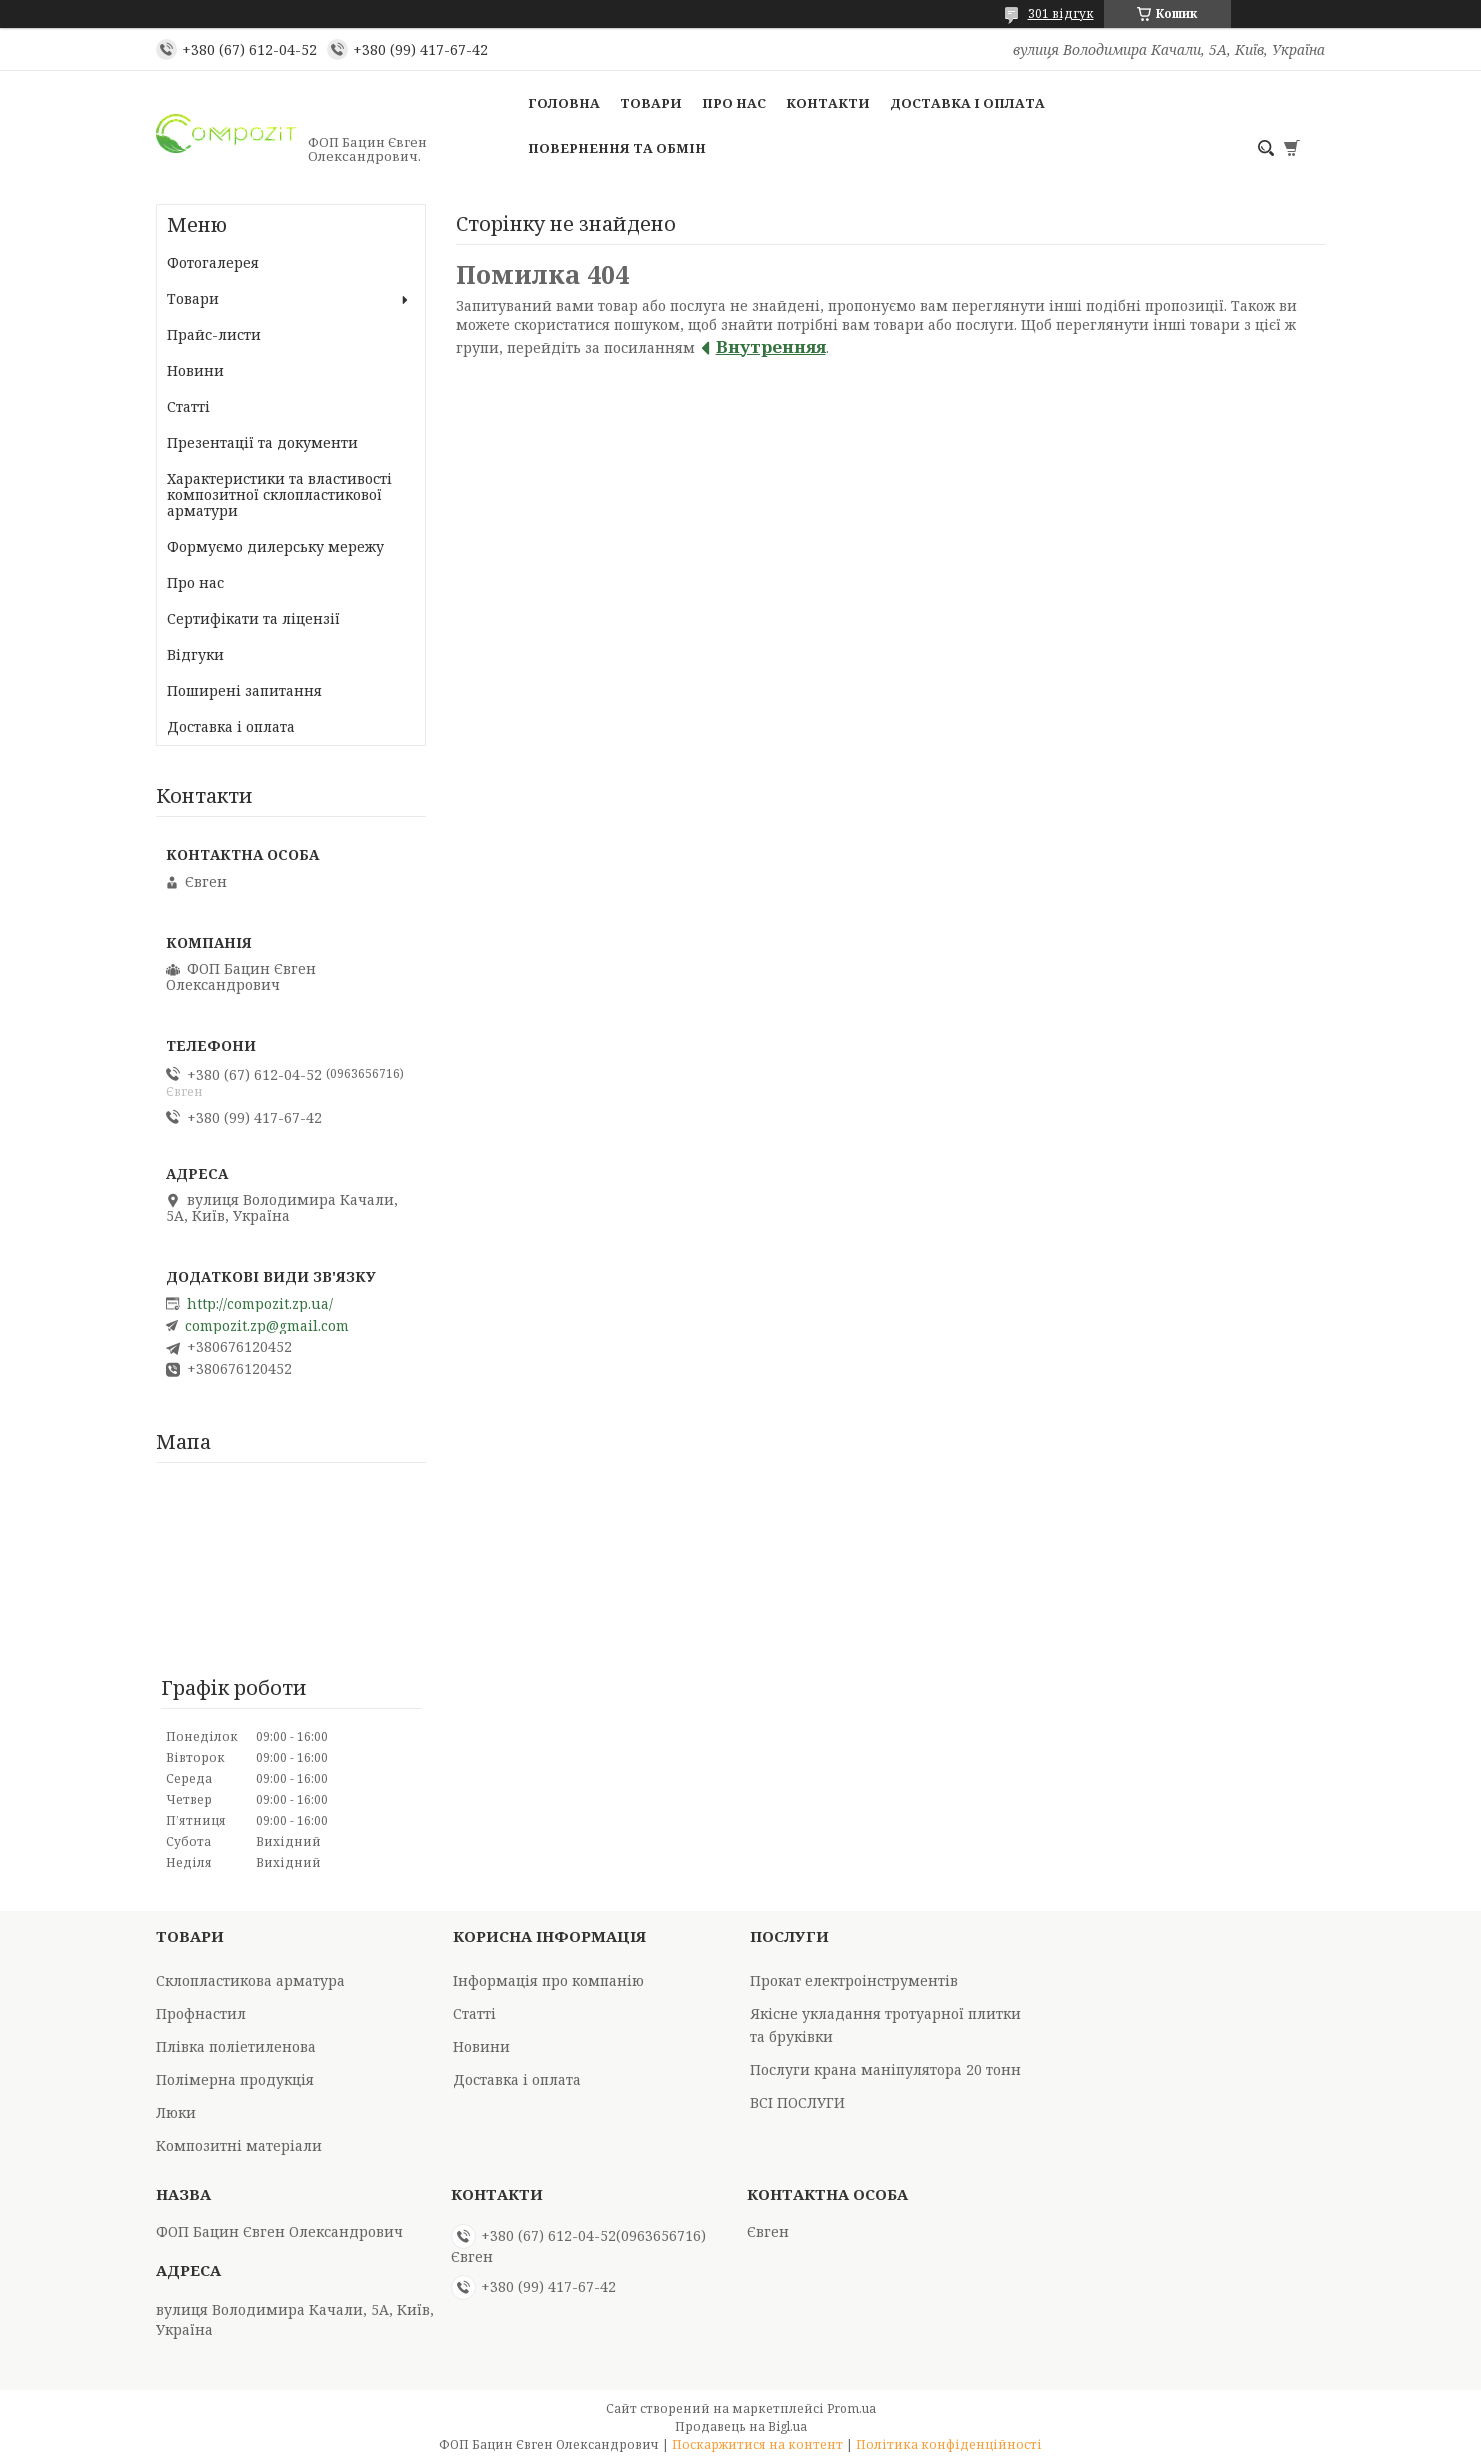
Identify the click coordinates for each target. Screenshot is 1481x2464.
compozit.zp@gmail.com (267, 1326)
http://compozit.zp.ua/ (260, 1304)
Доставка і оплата (967, 103)
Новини (195, 370)
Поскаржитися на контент (757, 2444)
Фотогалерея (213, 262)
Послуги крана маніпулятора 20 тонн (885, 2069)
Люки (176, 2112)
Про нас (734, 103)
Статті (188, 406)
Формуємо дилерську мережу (275, 546)
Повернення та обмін (617, 148)
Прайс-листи (214, 334)
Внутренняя (771, 346)
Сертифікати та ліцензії (253, 618)
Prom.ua (851, 2408)
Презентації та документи (262, 442)
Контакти (828, 103)
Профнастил (201, 2013)
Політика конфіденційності (949, 2444)
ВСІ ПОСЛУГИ (797, 2102)
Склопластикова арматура (250, 1980)
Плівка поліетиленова (236, 2046)
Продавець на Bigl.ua (741, 2426)
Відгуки (195, 654)
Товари (651, 103)
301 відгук (1061, 13)
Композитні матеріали (239, 2145)
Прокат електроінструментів (854, 1980)
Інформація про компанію (548, 1980)
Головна (564, 103)
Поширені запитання (244, 690)
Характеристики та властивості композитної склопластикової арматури (279, 494)
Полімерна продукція (235, 2079)
